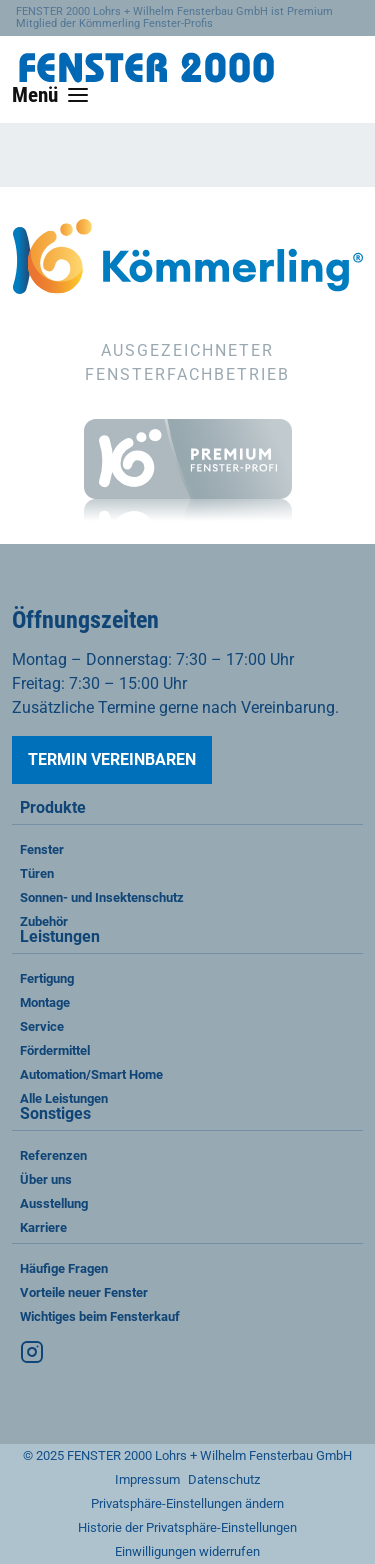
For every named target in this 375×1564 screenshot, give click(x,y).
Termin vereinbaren (112, 759)
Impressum (147, 1479)
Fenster (42, 849)
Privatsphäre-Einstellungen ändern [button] (187, 1503)
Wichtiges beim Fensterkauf (100, 1316)
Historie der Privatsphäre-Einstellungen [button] (187, 1527)
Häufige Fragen (64, 1268)
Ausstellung (54, 1203)
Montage (45, 1002)
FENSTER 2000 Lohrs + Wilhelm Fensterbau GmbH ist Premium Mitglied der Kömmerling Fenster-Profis (174, 17)
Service (42, 1026)
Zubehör (44, 921)
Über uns (46, 1179)
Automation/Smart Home (91, 1074)
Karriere (43, 1227)
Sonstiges (55, 1114)
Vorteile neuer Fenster (84, 1292)
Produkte (53, 808)
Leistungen (60, 937)
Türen (37, 873)
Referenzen (53, 1155)
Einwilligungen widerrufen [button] (187, 1551)
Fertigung (47, 978)
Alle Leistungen (64, 1098)
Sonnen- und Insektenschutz (102, 897)
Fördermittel (55, 1050)
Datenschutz (224, 1479)
